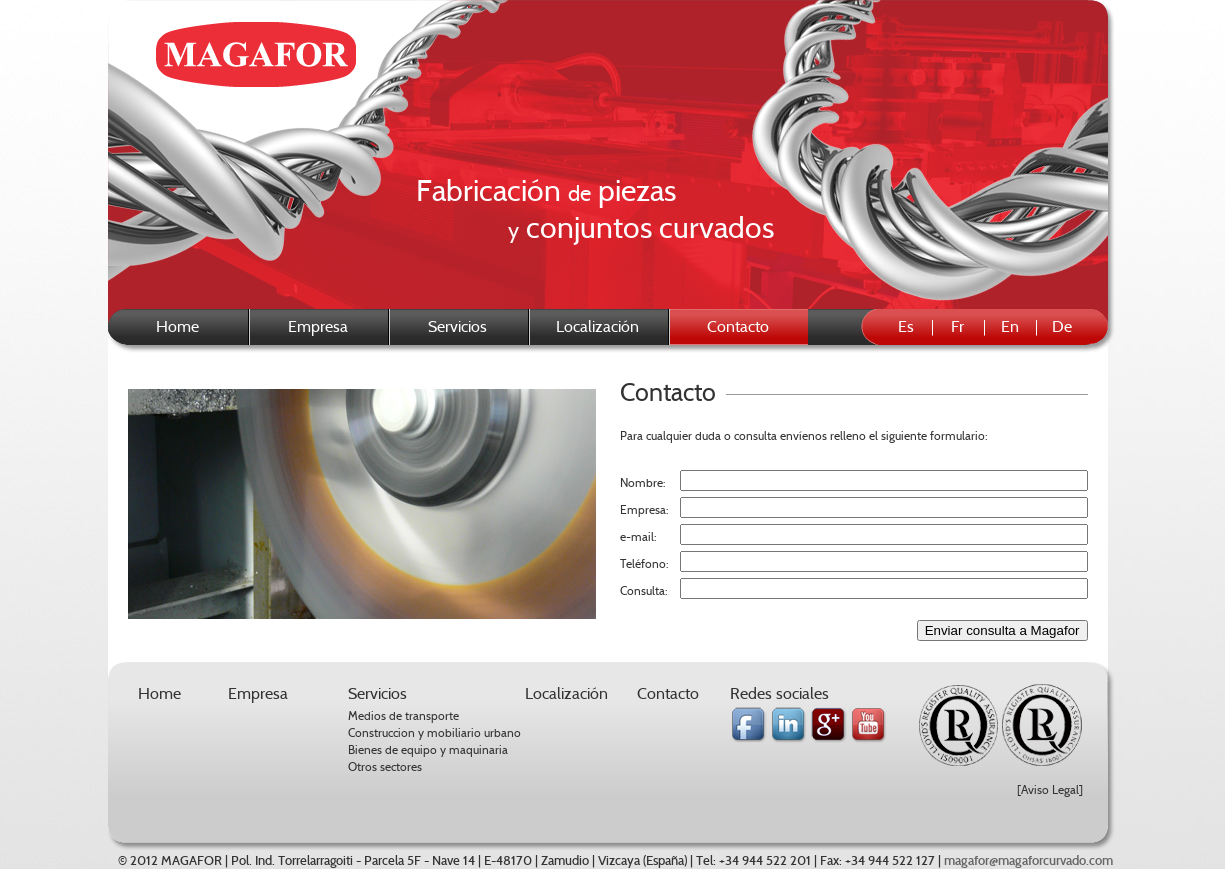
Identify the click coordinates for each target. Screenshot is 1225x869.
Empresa (318, 326)
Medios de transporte (403, 715)
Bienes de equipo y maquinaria (428, 749)
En (1010, 326)
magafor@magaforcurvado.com (1028, 861)
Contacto (668, 693)
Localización (597, 326)
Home (177, 326)
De (1062, 326)
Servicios (457, 326)
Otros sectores (385, 766)
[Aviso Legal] (1050, 789)
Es (906, 326)
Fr (957, 326)
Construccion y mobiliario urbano (434, 732)
